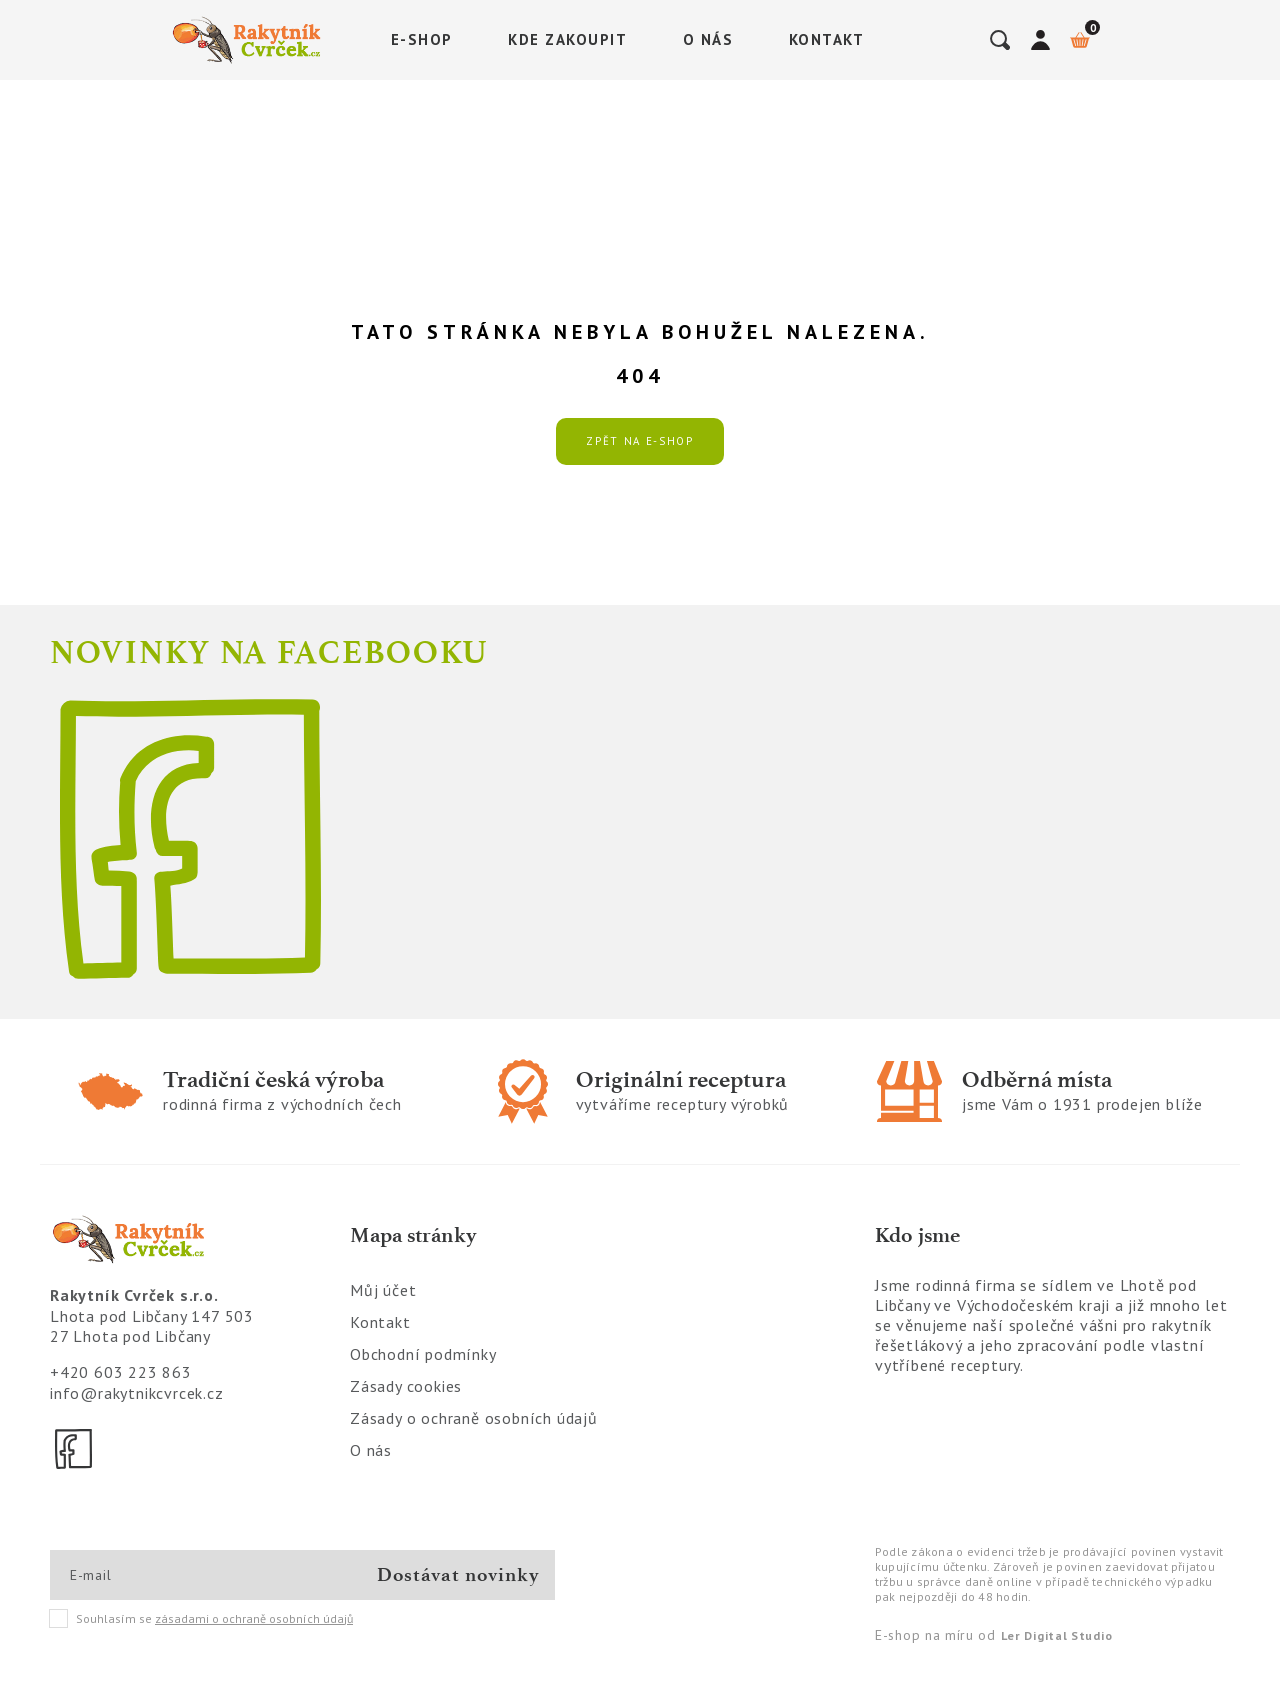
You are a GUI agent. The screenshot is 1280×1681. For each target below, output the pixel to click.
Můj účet (383, 1290)
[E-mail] (141, 1575)
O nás (708, 39)
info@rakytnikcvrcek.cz (137, 1393)
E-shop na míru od (993, 1635)
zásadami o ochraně (254, 1618)
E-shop (422, 39)
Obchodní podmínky (423, 1354)
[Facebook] (75, 1449)
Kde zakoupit (567, 39)
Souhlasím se (202, 1619)
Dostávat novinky (458, 1574)
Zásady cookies (406, 1386)
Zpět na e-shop (639, 441)
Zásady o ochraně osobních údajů (474, 1418)
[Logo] (250, 40)
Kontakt (827, 39)
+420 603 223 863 (121, 1372)
